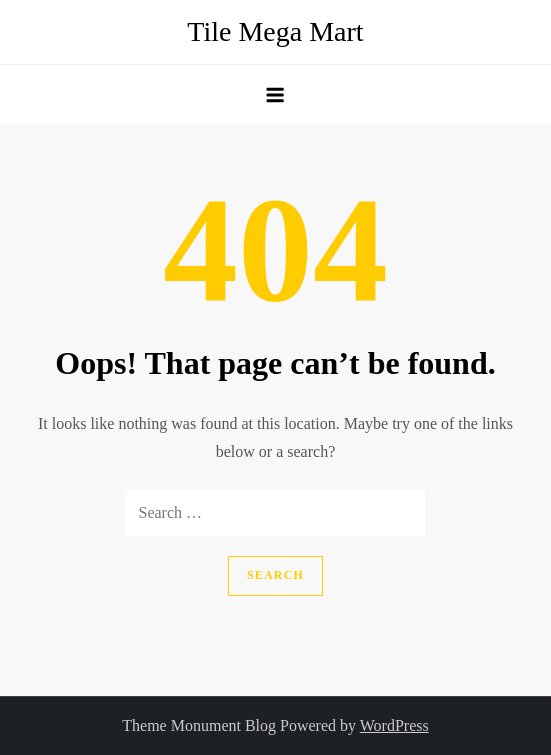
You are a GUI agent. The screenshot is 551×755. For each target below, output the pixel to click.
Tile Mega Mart (275, 31)
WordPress (394, 725)
